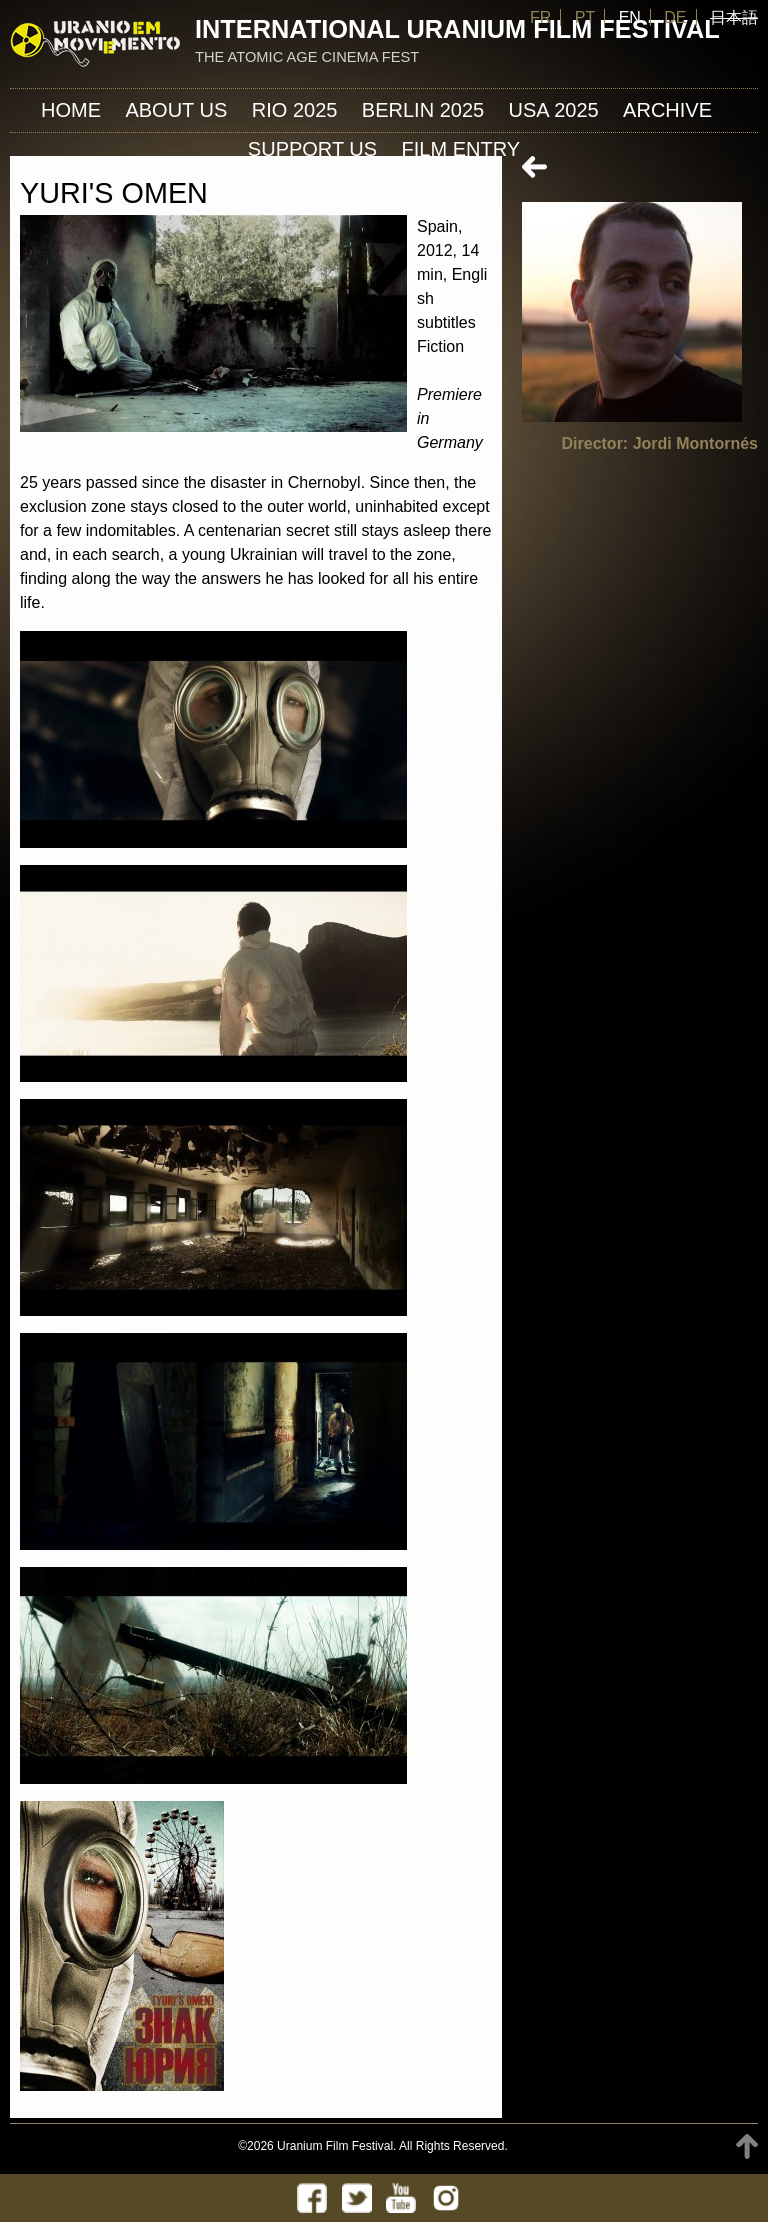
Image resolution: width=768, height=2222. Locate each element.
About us (176, 110)
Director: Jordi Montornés (660, 443)
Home (71, 110)
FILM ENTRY (461, 149)
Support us (312, 149)
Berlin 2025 (423, 110)
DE (675, 17)
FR (540, 17)
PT (585, 17)
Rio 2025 (295, 110)
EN (630, 17)
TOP (747, 2146)
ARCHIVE (667, 110)
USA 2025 (554, 110)
